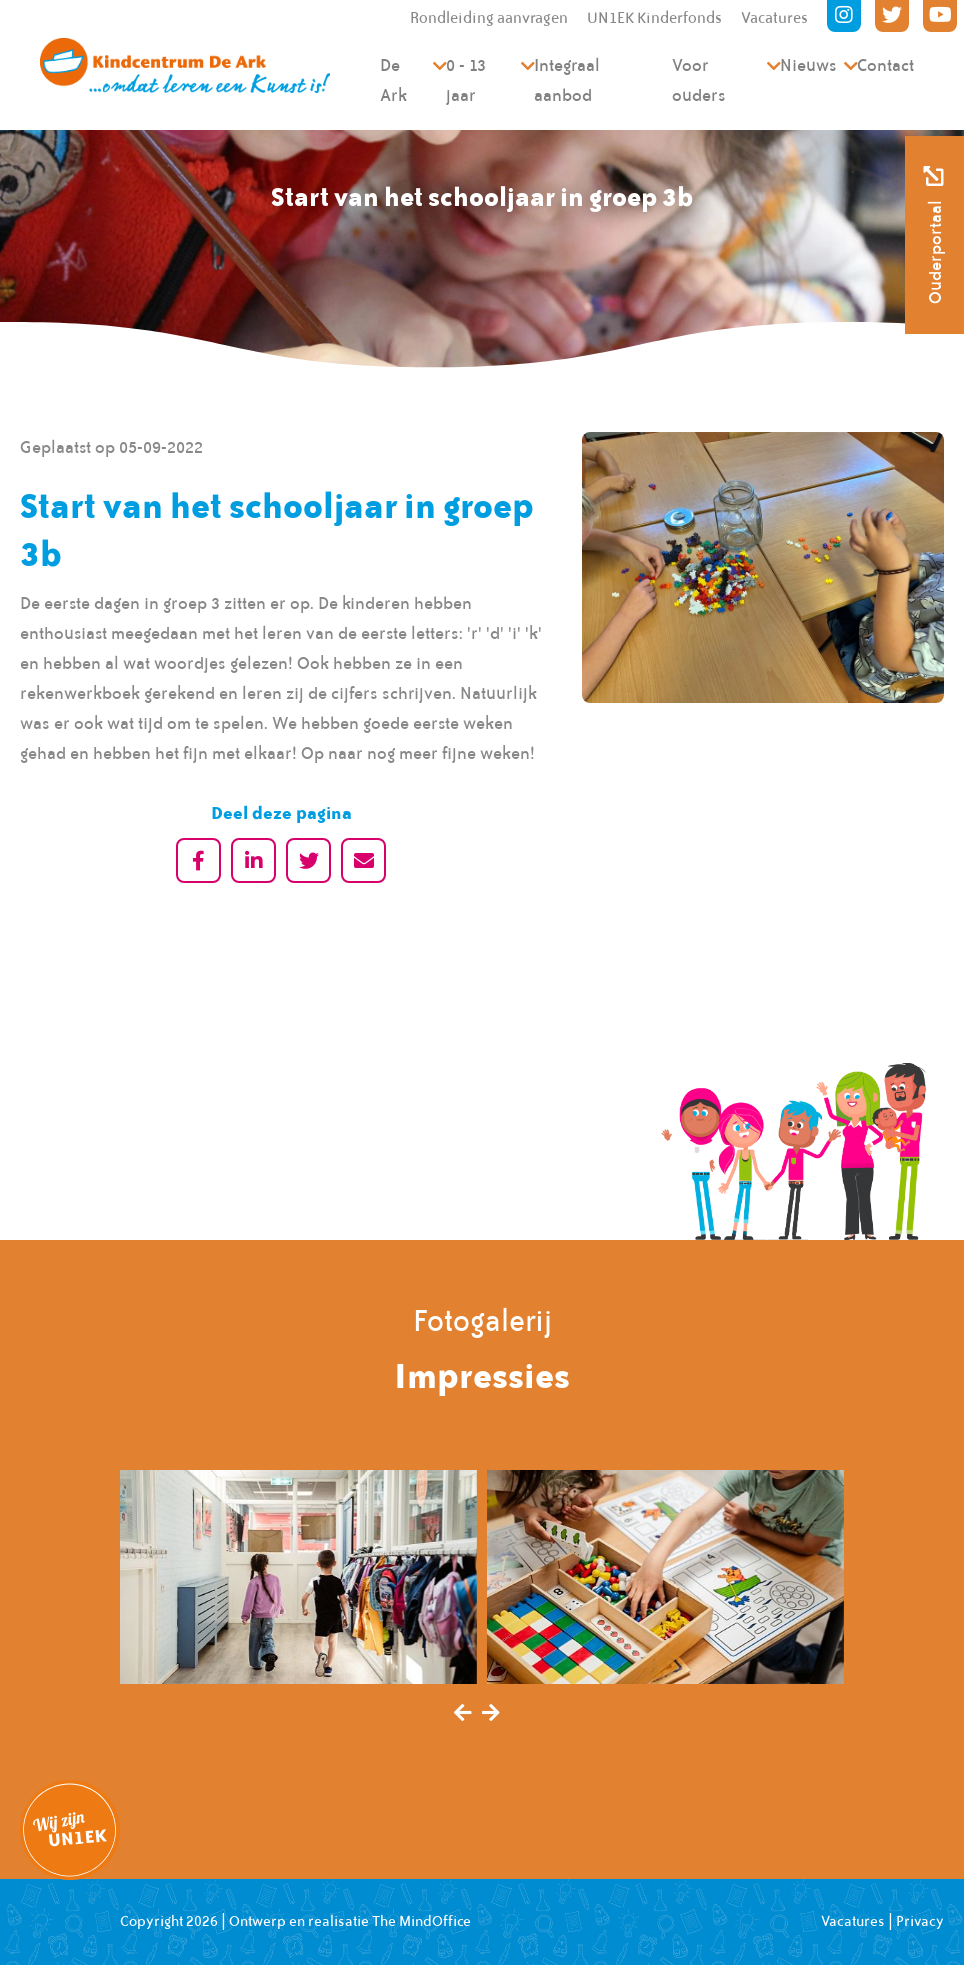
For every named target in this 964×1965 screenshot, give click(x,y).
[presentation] (463, 1714)
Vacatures (774, 18)
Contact (885, 65)
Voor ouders (699, 80)
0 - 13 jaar (466, 80)
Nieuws (808, 65)
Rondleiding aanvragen (489, 18)
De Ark (393, 80)
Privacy (920, 1921)
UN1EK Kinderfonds (654, 18)
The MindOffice (421, 1921)
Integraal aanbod (567, 80)
